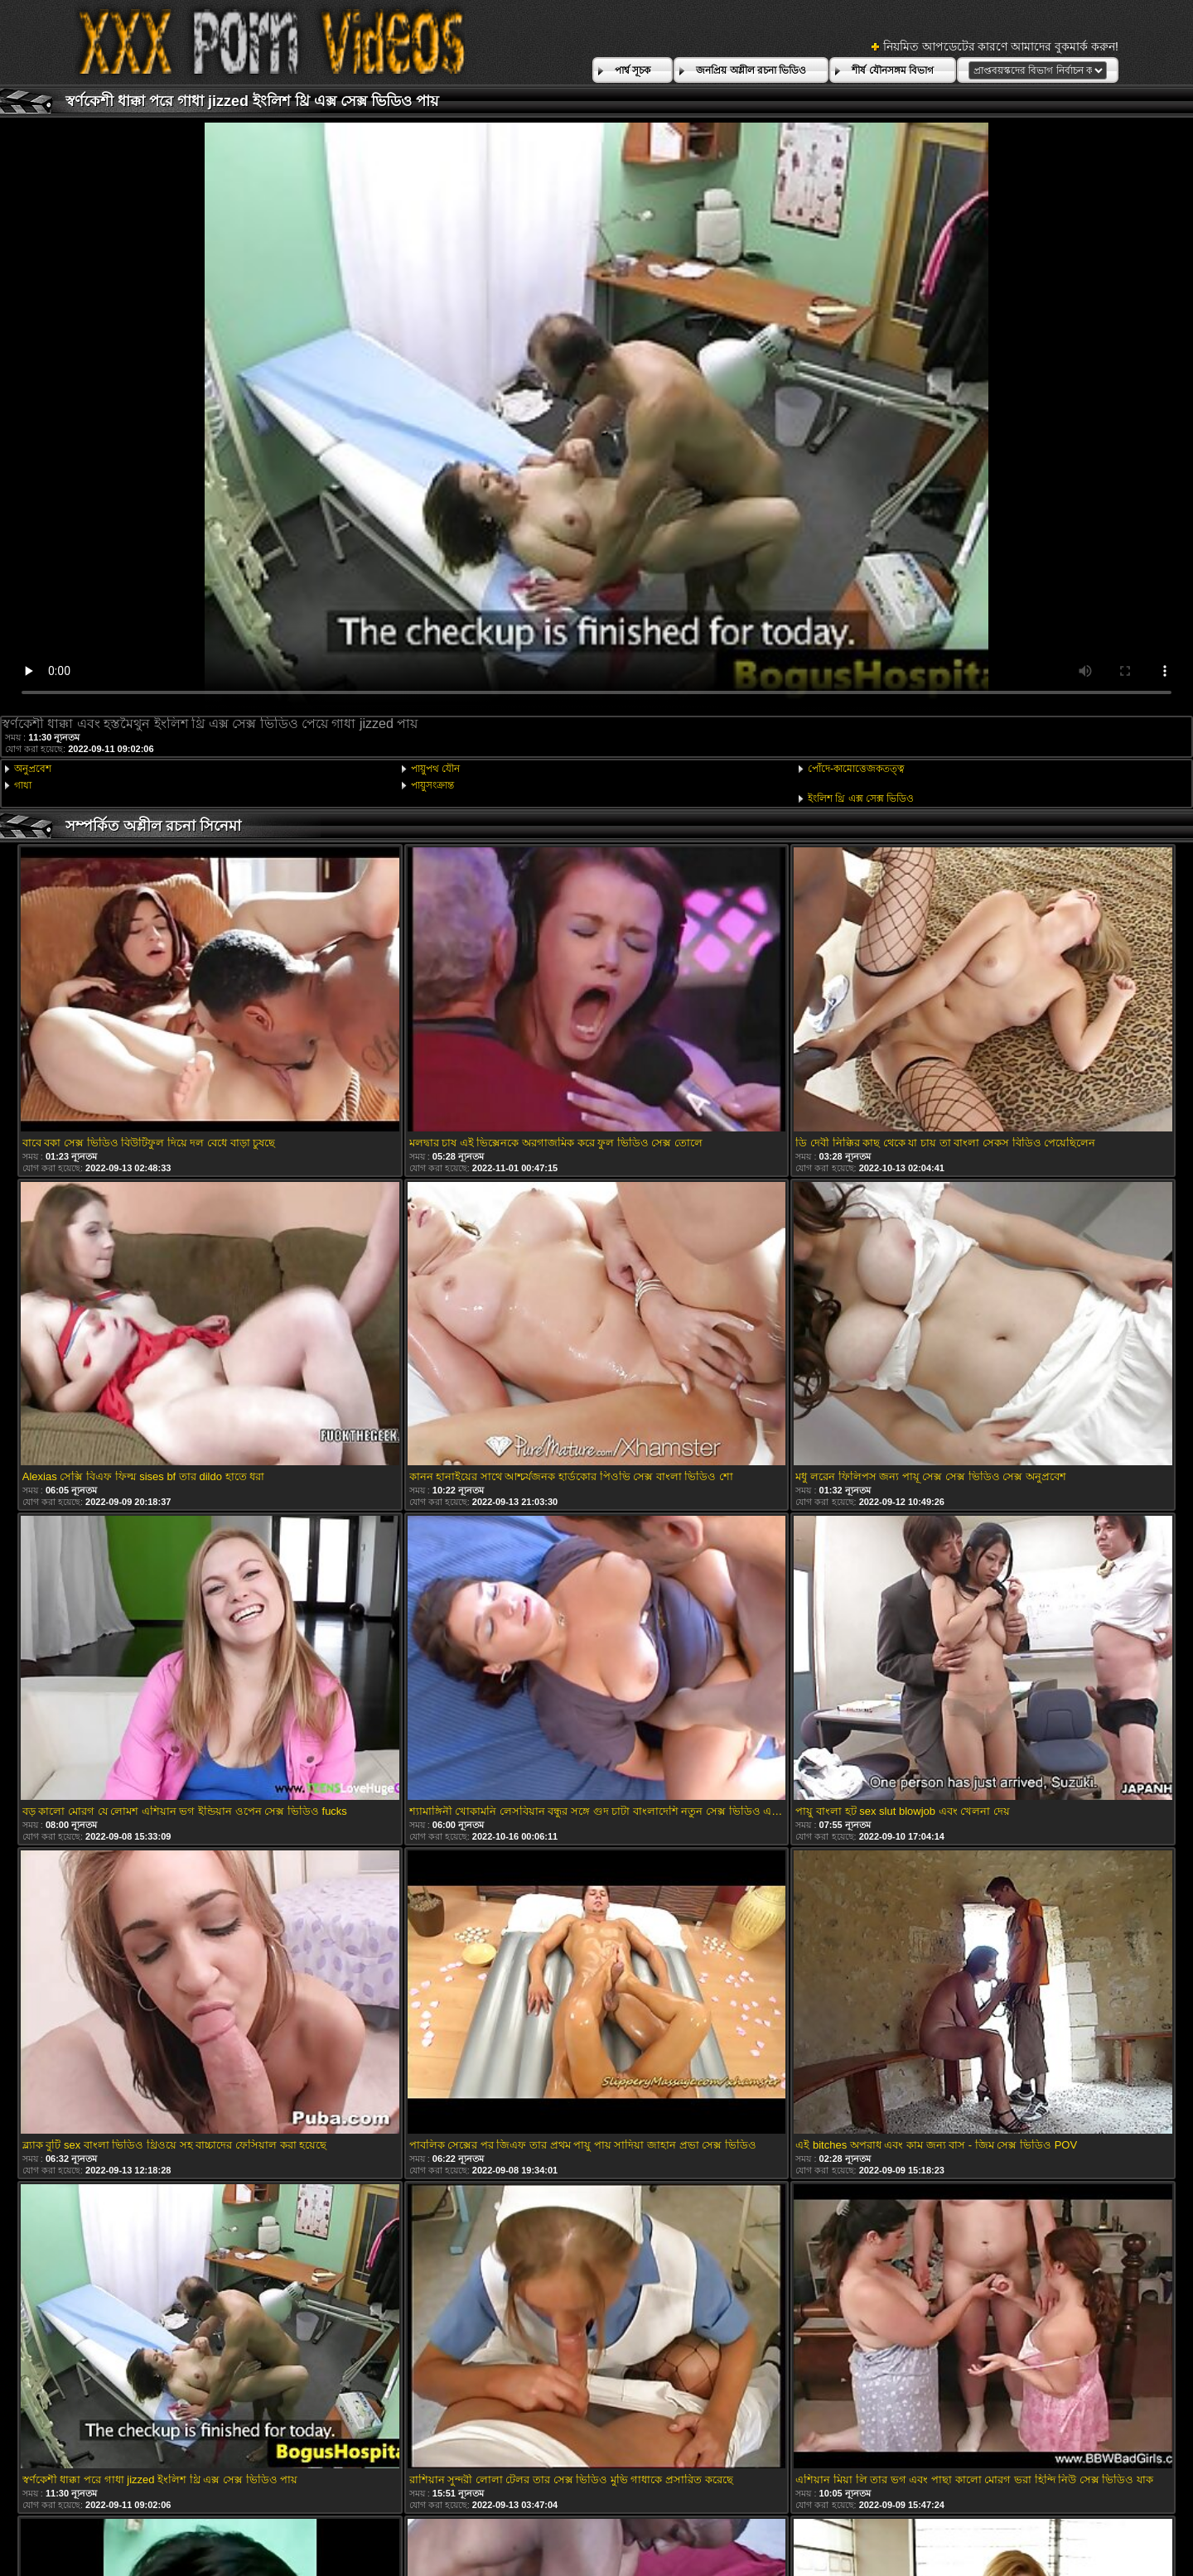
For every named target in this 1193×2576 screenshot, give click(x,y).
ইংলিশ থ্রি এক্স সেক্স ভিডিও (861, 798)
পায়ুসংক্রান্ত (432, 785)
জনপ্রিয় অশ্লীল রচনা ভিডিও (751, 70)
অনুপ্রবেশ (32, 768)
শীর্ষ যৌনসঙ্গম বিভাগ (893, 70)
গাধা (22, 785)
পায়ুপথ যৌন (435, 768)
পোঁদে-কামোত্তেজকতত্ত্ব (856, 768)
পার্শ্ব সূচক (632, 70)
